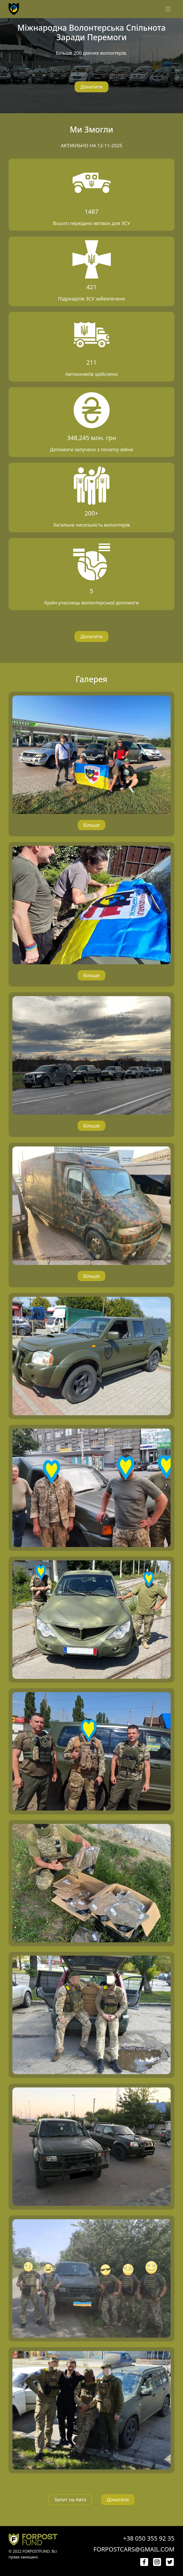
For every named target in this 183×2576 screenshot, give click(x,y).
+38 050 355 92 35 (148, 2538)
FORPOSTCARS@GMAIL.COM (133, 2549)
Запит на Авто (70, 2499)
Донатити (91, 86)
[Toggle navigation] (168, 9)
